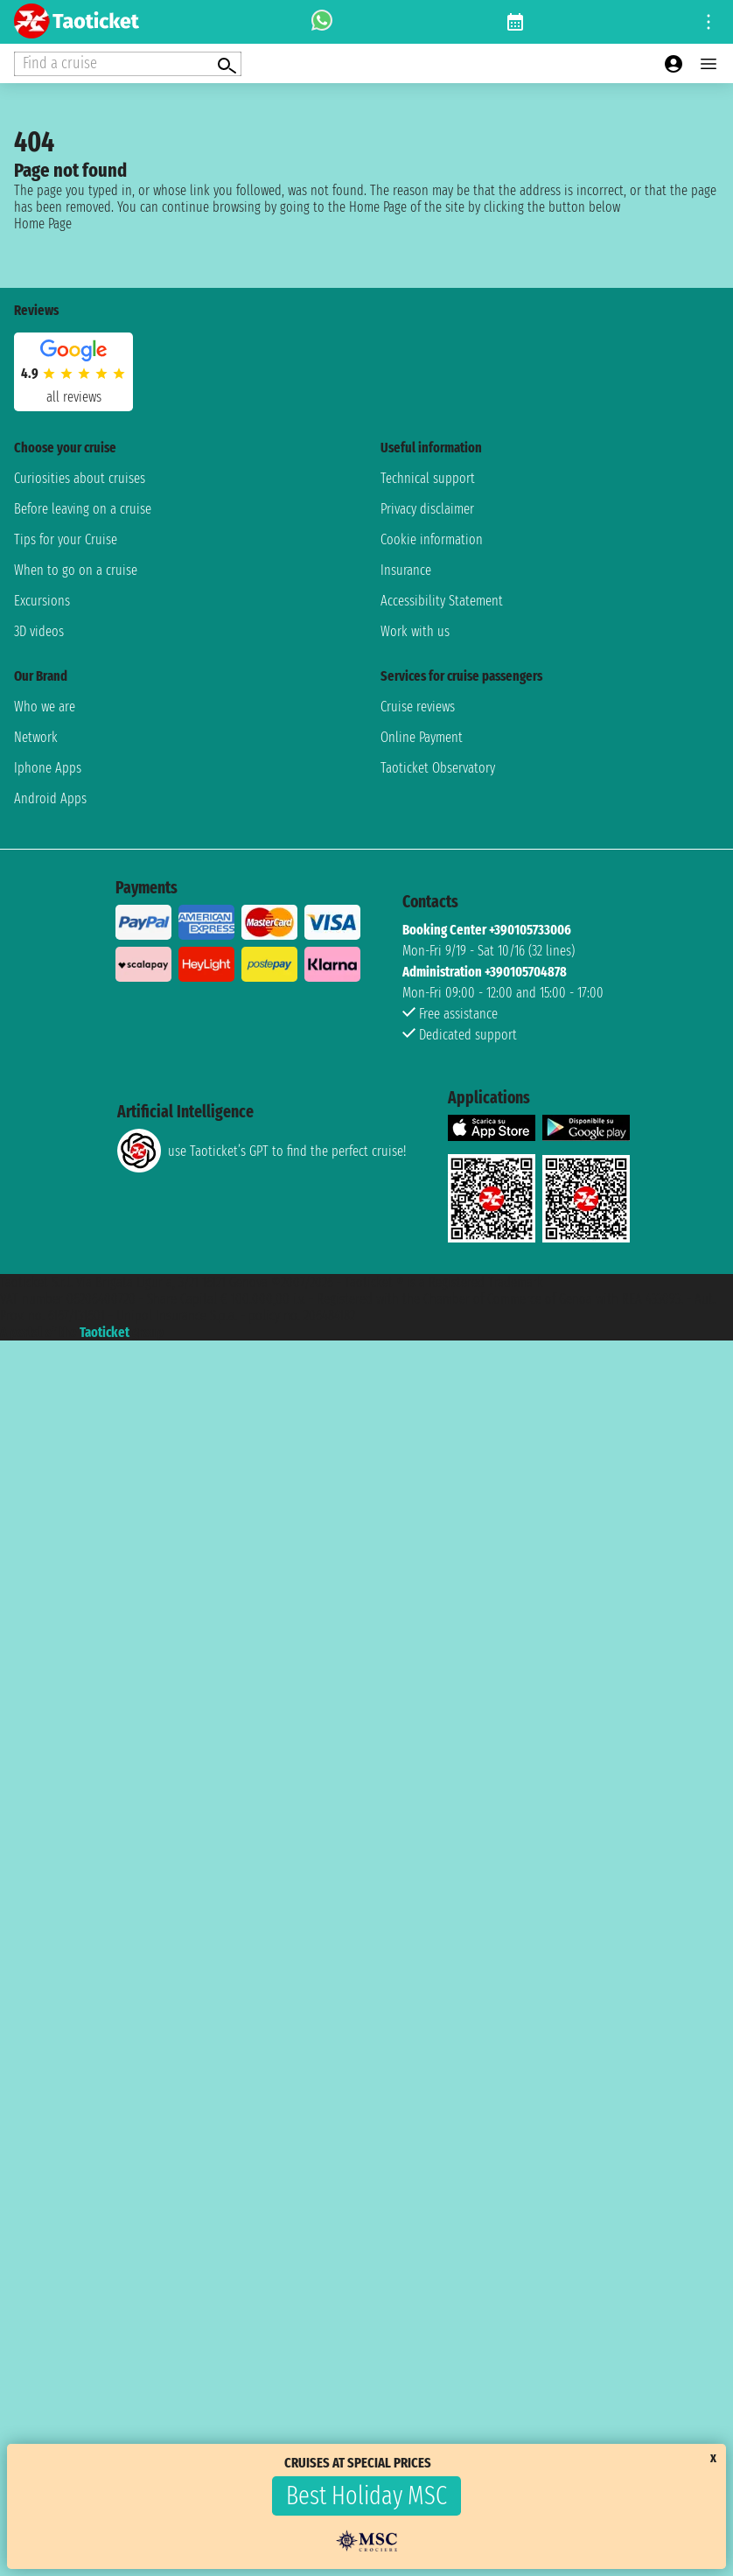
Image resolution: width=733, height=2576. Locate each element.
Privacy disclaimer (427, 508)
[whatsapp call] (321, 22)
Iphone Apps (47, 768)
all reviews (73, 396)
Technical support (427, 478)
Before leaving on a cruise (82, 508)
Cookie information (431, 539)
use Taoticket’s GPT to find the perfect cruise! (261, 1150)
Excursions (42, 600)
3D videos (39, 631)
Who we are (44, 706)
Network (36, 737)
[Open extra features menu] (127, 64)
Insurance (405, 570)
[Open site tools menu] (708, 21)
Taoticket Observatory (437, 768)
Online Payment (421, 737)
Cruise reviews (417, 706)
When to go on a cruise (75, 570)
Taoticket (104, 1332)
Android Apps (50, 798)
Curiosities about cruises (79, 478)
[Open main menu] (708, 63)
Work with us (415, 631)
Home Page (43, 223)
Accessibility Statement (441, 600)
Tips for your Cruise (65, 539)
